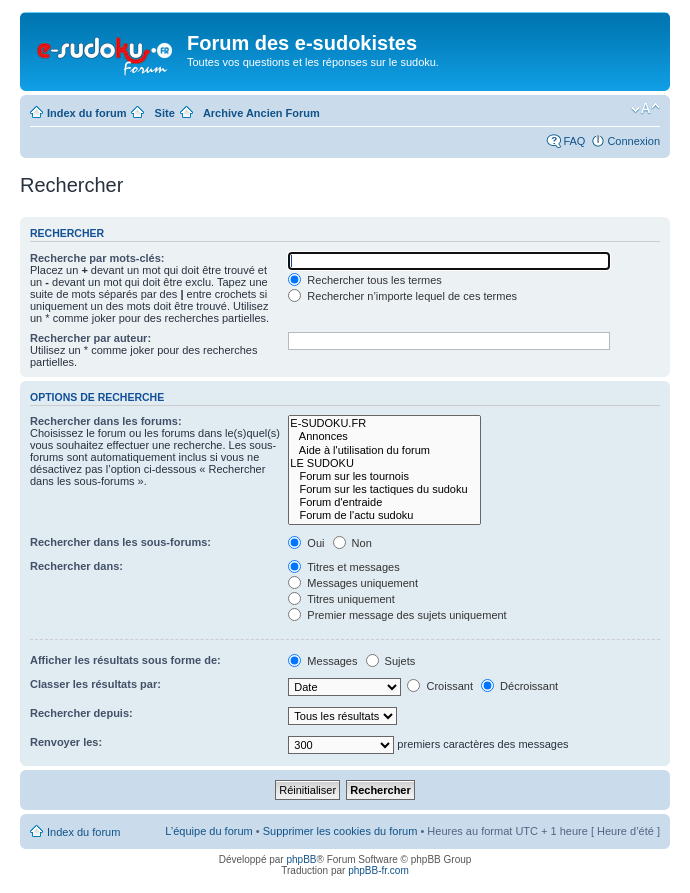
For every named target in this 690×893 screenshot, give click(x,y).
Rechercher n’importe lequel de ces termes (402, 296)
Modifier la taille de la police (645, 109)
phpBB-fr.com (378, 870)
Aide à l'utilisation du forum (384, 450)
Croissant (440, 686)
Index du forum (86, 113)
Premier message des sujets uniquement (397, 615)
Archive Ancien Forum (261, 113)
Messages (322, 661)
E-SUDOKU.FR (384, 423)
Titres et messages (343, 567)
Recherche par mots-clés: (97, 258)
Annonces (384, 436)
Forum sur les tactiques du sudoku (384, 489)
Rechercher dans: (76, 566)
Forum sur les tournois (384, 476)
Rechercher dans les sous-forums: (120, 542)
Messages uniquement (353, 583)
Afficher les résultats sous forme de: (125, 660)
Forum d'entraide (384, 502)
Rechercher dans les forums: (106, 421)
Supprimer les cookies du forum (340, 831)
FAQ (574, 141)
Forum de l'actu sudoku (384, 515)
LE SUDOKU (384, 463)
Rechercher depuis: (81, 713)
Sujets (391, 661)
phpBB (301, 859)
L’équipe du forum (208, 831)
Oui (306, 543)
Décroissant (519, 686)
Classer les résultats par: (95, 684)
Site (165, 113)
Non (352, 543)
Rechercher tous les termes (365, 280)
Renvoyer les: (66, 742)
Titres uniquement (341, 599)
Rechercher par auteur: (90, 338)
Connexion (633, 141)
